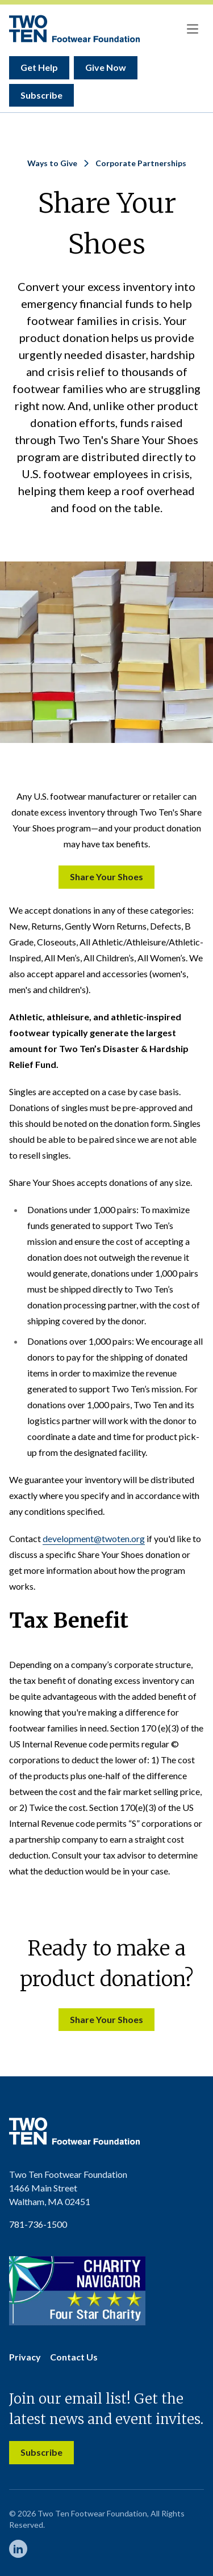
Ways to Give (52, 163)
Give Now (105, 67)
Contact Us (74, 2356)
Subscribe (41, 95)
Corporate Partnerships (140, 163)
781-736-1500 (38, 2224)
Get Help (39, 67)
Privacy (25, 2356)
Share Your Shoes (106, 876)
